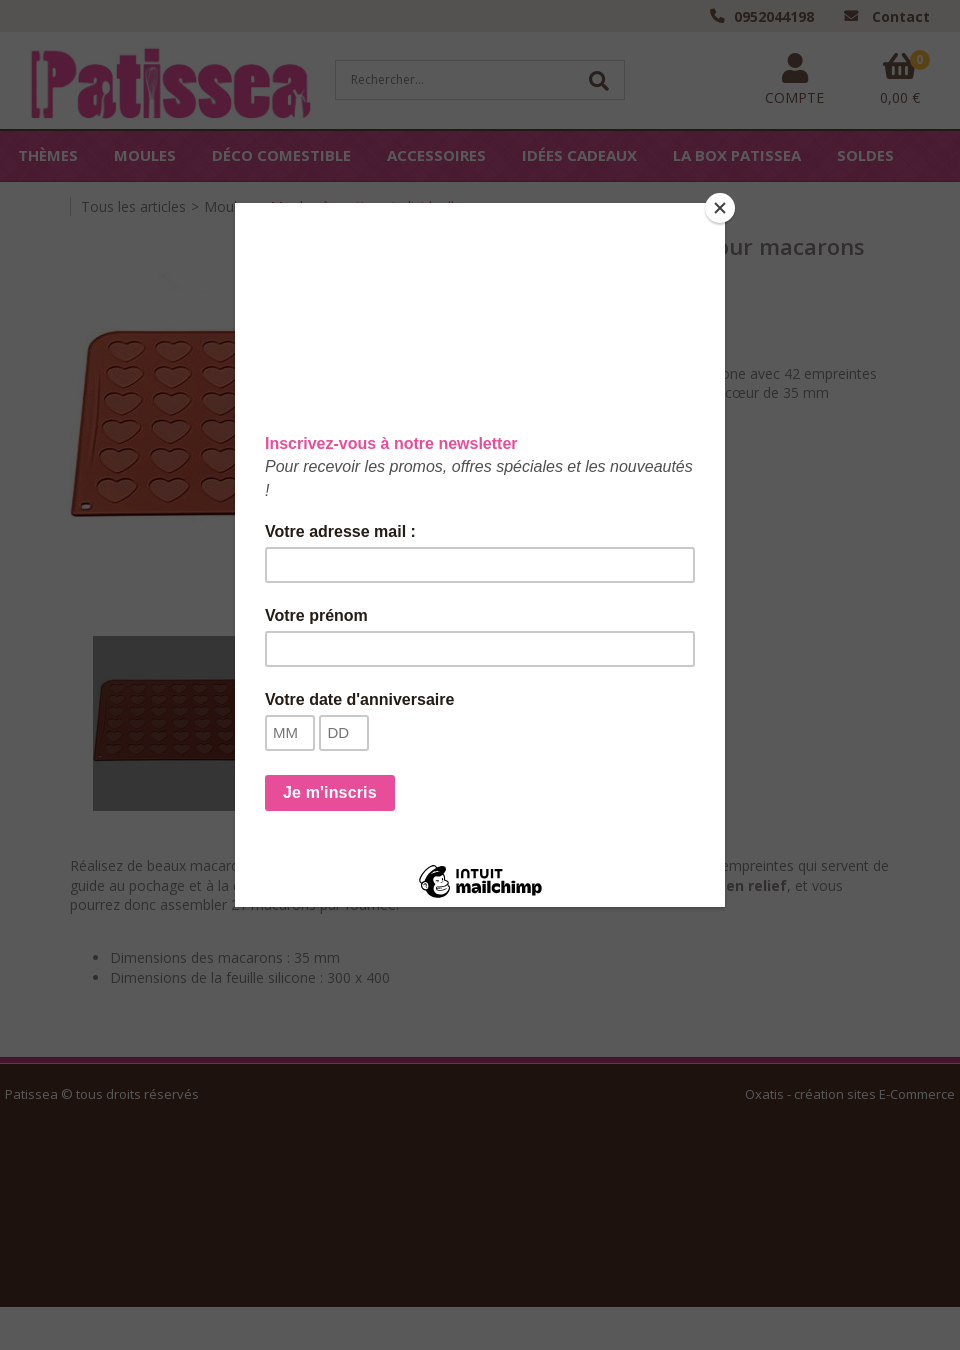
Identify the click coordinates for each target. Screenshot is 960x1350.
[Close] (720, 208)
